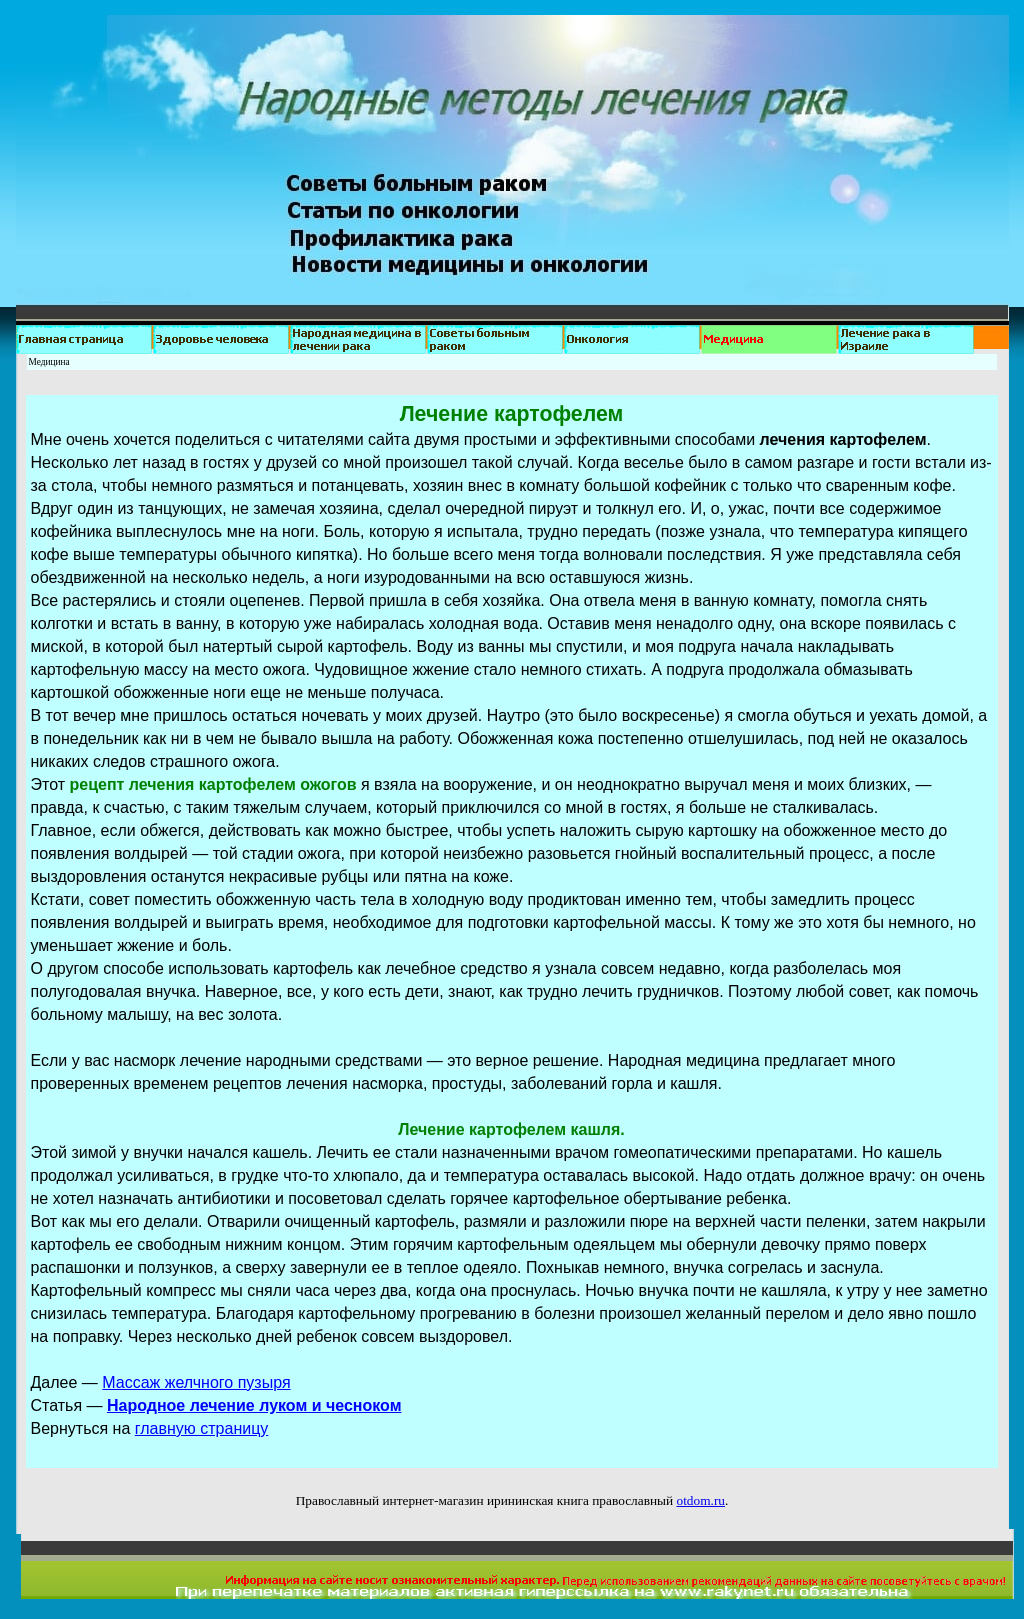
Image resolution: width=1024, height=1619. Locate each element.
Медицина (49, 362)
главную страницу (202, 1428)
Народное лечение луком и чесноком (254, 1405)
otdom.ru (700, 1500)
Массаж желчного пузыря (196, 1382)
